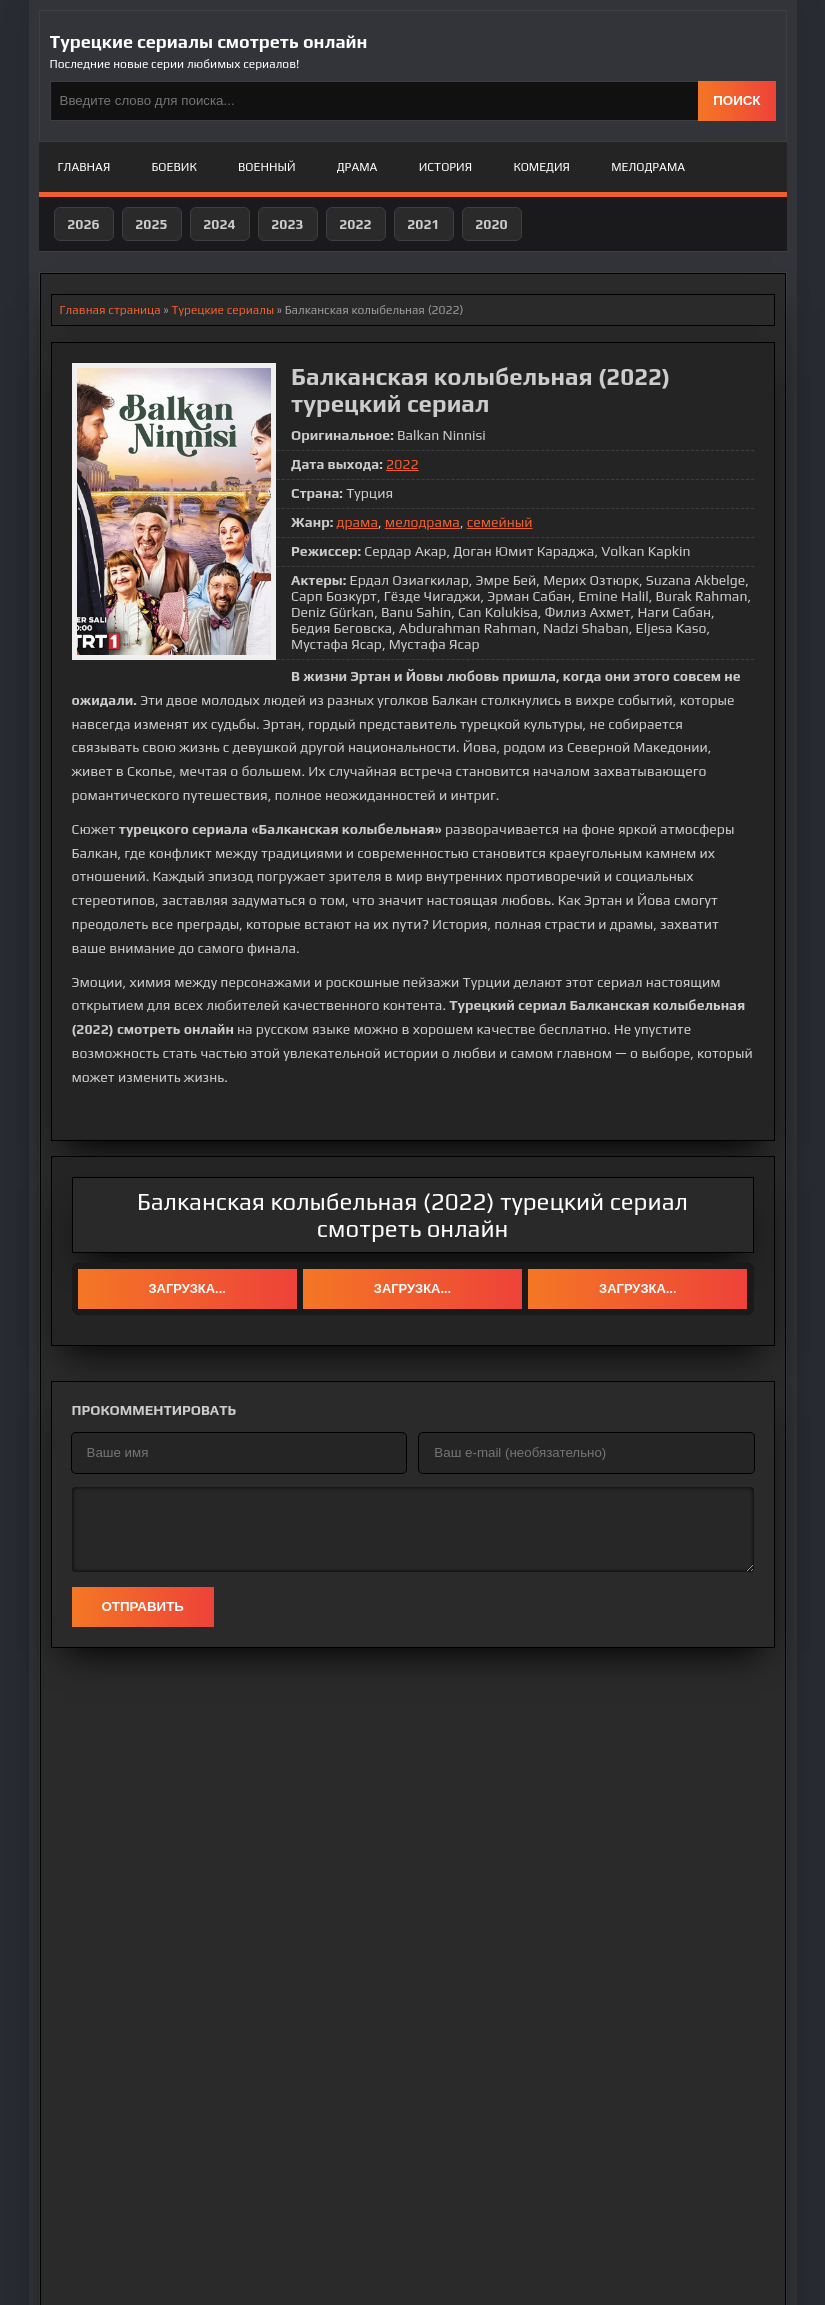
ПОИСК (736, 100)
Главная (84, 167)
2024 (219, 224)
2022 (355, 224)
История (445, 167)
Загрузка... (187, 1288)
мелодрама (422, 522)
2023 (287, 224)
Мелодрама (648, 167)
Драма (357, 167)
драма (356, 522)
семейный (500, 522)
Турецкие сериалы (222, 310)
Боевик (174, 167)
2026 (83, 224)
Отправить (143, 1606)
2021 (423, 224)
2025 (151, 224)
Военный (267, 167)
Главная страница (110, 310)
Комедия (541, 167)
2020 (491, 224)
